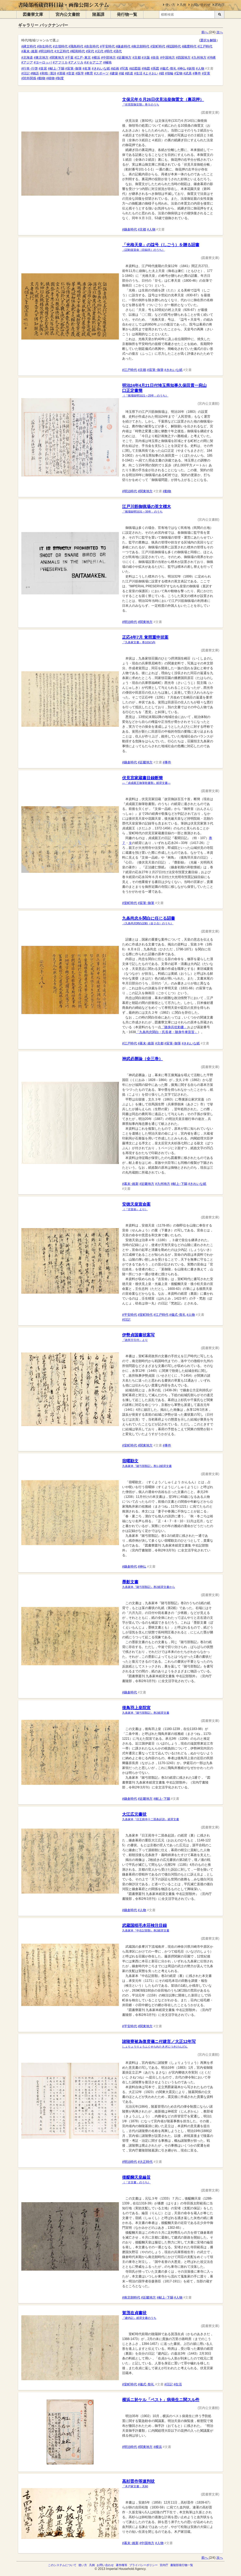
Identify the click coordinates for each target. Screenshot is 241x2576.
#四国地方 (183, 57)
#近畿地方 (124, 57)
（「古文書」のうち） (136, 2182)
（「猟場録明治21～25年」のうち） (145, 395)
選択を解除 (208, 40)
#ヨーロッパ (43, 62)
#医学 (80, 73)
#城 (121, 73)
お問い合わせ (200, 4)
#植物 (50, 78)
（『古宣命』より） (135, 1209)
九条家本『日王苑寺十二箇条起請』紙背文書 (150, 1819)
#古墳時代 (60, 46)
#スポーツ (101, 73)
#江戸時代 (205, 46)
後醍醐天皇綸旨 (136, 2177)
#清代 (118, 51)
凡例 (183, 4)
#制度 (59, 78)
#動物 (41, 78)
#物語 (34, 73)
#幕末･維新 (29, 51)
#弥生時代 (44, 46)
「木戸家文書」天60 (135, 2486)
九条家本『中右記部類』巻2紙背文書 (145, 1930)
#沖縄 (211, 57)
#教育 (89, 73)
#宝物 (178, 73)
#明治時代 (46, 51)
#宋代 (90, 51)
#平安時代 (107, 46)
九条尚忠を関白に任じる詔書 (148, 918)
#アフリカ (60, 62)
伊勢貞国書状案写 (138, 1335)
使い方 (170, 4)
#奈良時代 (91, 46)
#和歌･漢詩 (48, 73)
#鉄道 (129, 73)
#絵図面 (135, 68)
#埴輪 (169, 73)
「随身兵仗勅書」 (174, 1027)
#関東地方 (57, 57)
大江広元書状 (134, 1814)
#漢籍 (61, 73)
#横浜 (96, 57)
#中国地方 (167, 57)
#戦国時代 (173, 46)
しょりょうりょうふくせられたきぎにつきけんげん (155, 2046)
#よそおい (150, 73)
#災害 (206, 73)
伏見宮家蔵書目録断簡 (142, 778)
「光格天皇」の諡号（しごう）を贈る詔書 (160, 245)
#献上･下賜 (56, 68)
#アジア (27, 62)
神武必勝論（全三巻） (142, 1058)
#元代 (99, 51)
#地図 (146, 68)
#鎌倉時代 (123, 46)
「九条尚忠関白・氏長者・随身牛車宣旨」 (167, 1032)
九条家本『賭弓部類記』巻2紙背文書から (148, 1587)
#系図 (155, 68)
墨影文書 (130, 1582)
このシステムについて (62, 2565)
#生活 (138, 73)
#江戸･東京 (82, 57)
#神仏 (181, 68)
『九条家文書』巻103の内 (138, 642)
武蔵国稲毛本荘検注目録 (144, 1925)
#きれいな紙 (101, 68)
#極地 (107, 62)
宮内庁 (220, 4)
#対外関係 (28, 78)
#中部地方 (108, 57)
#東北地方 (41, 57)
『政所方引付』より (135, 1340)
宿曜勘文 (130, 1461)
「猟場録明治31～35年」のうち (142, 511)
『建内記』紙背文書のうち (139, 2317)
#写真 (124, 68)
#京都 (136, 57)
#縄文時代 (28, 46)
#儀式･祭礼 (168, 68)
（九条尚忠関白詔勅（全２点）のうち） (147, 923)
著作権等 (121, 2565)
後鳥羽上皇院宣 (136, 1707)
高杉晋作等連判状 (138, 2481)
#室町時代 (157, 46)
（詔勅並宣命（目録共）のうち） (143, 249)
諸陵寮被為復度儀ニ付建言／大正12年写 (159, 2041)
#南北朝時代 (140, 46)
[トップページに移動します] (63, 8)
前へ (205, 32)
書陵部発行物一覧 (181, 2565)
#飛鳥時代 (75, 46)
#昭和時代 (77, 51)
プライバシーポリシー (143, 2565)
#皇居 (43, 68)
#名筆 (87, 68)
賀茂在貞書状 (134, 2313)
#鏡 (161, 73)
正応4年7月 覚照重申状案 (145, 637)
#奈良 (155, 57)
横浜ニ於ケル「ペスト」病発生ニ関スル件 (160, 2399)
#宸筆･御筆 (73, 68)
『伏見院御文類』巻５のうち (140, 104)
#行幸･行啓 (29, 68)
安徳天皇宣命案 (136, 1204)
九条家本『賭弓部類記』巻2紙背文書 (145, 1712)
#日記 (25, 73)
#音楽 (70, 73)
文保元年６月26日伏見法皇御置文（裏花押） (163, 99)
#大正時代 (61, 51)
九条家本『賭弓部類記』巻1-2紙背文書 (147, 1466)
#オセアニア (93, 62)
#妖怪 (191, 68)
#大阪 (146, 57)
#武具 (187, 73)
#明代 (108, 51)
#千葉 (69, 57)
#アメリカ (75, 62)
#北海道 (27, 57)
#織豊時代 (189, 46)
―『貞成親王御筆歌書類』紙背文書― (146, 783)
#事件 (197, 73)
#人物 (200, 68)
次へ (219, 32)
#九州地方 (199, 57)
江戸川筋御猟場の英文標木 (146, 506)
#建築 (114, 73)
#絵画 (115, 68)
